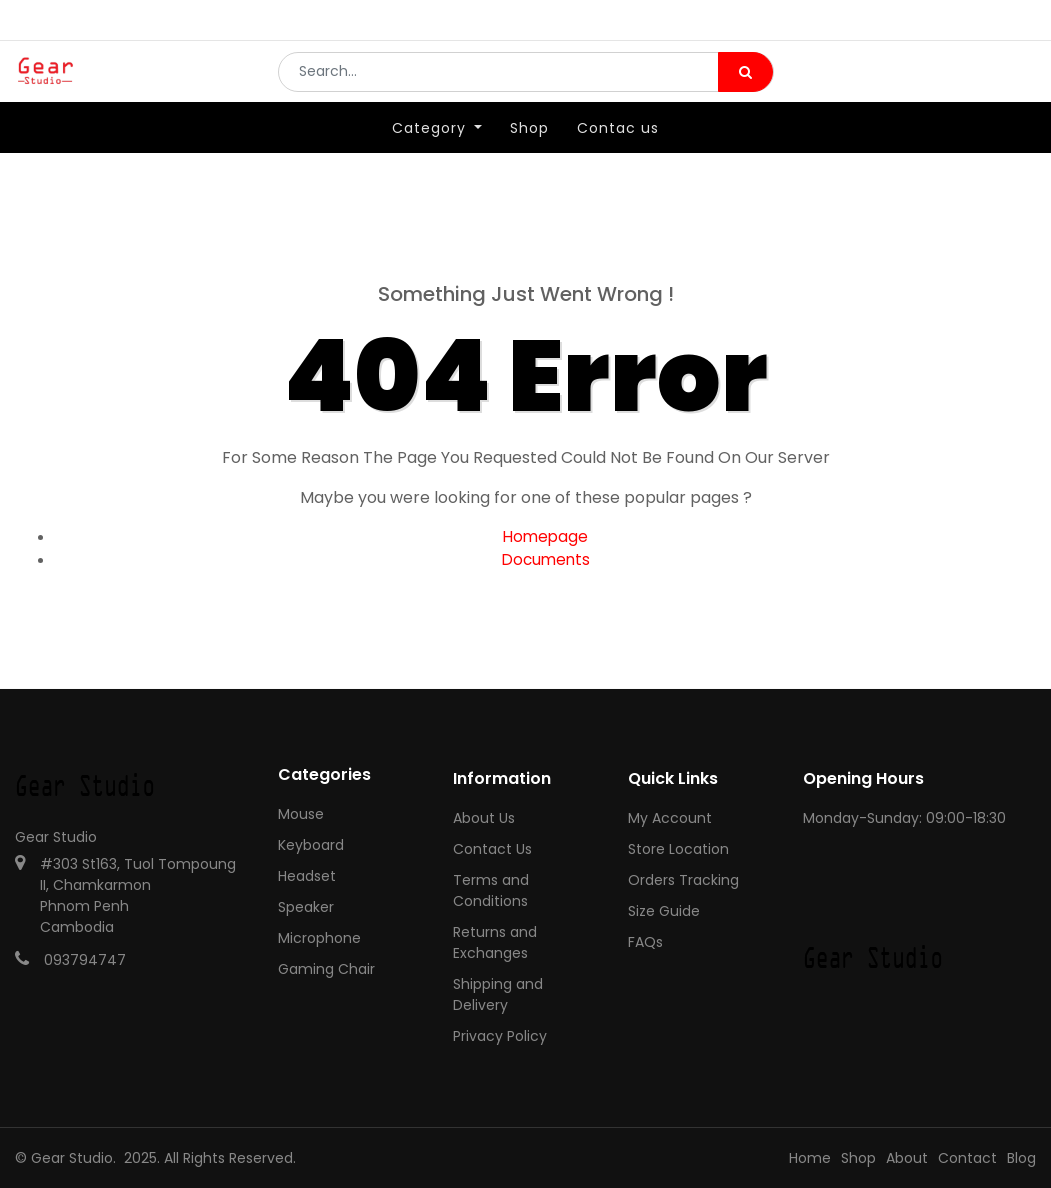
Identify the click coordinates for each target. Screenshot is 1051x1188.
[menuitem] (529, 157)
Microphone (319, 938)
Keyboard (311, 845)
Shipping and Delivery (498, 994)
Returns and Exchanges (495, 942)
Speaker (306, 907)
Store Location (678, 849)
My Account (670, 818)
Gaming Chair (326, 969)
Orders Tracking (683, 880)
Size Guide (664, 911)
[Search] (745, 86)
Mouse (301, 814)
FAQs (645, 942)
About (907, 1158)
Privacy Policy (500, 1036)
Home (810, 1158)
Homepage (545, 536)
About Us (484, 818)
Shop (858, 1158)
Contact (967, 1158)
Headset (307, 876)
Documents (546, 559)
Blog (1021, 1158)
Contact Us (492, 849)
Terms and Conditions (491, 890)
